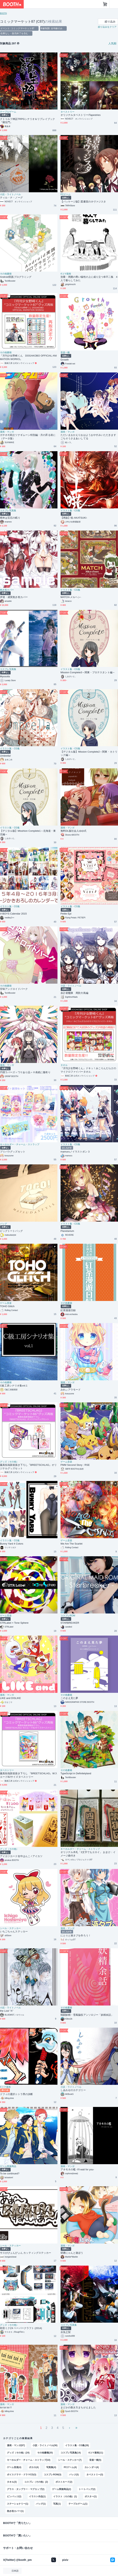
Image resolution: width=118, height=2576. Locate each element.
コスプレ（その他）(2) (36, 2482)
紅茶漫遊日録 (68, 1310)
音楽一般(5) (95, 2460)
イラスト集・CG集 (70, 510)
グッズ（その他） (9, 1462)
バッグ (3, 1224)
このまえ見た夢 (69, 1698)
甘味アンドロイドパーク (14, 988)
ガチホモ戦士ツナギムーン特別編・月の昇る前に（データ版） (28, 437)
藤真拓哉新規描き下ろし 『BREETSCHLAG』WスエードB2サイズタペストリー (28, 1775)
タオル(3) (12, 2482)
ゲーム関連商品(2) (61, 2489)
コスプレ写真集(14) (71, 2452)
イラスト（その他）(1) (65, 2496)
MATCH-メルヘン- (71, 597)
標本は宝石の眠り (10, 517)
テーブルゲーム (8, 112)
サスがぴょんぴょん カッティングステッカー (25, 2252)
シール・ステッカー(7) (70, 2460)
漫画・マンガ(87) (16, 2445)
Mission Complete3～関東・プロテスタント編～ (88, 672)
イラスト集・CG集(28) (77, 2445)
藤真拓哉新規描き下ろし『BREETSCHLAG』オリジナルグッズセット (28, 1466)
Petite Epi (66, 913)
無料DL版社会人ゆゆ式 (74, 830)
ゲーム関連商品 (8, 2166)
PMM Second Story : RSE (75, 1464)
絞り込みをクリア (107, 27)
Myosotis (5, 676)
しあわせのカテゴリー (73, 2090)
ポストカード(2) (64, 2482)
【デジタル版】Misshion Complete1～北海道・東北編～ (28, 832)
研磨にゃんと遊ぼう (72, 2252)
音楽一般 (65, 352)
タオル (64, 1065)
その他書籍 (6, 274)
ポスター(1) (91, 2496)
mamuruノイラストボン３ (75, 1151)
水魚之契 (66, 2332)
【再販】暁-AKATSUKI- (74, 517)
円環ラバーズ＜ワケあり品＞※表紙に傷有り (25, 1072)
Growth (65, 359)
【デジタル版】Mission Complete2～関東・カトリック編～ (89, 753)
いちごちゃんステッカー (14, 1931)
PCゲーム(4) (70, 2467)
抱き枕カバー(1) (15, 2511)
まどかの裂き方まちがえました (78, 2407)
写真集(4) (51, 2467)
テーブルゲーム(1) (78, 2503)
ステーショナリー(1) (17, 2503)
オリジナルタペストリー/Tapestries (81, 115)
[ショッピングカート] (105, 4)
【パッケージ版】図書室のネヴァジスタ (83, 201)
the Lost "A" (6, 2010)
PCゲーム (66, 194)
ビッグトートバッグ (11, 1231)
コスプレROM (68, 1615)
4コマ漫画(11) (95, 2452)
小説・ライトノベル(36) (45, 2445)
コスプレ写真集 (8, 510)
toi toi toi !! (6, 2407)
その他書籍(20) (45, 2452)
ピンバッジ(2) (14, 2496)
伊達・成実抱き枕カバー (14, 597)
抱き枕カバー (7, 590)
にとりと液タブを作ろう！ (76, 1935)
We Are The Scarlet (72, 1543)
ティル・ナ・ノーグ (11, 197)
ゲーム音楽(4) (14, 2467)
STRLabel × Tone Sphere (14, 1622)
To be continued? (9, 2173)
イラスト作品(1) (37, 2496)
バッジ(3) (74, 2474)
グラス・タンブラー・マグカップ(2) (25, 2489)
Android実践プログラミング (15, 276)
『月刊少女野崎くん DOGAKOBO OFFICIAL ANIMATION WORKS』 (28, 357)
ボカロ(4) (34, 2467)
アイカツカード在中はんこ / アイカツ (21, 1856)
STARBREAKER (70, 1622)
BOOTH (3, 13)
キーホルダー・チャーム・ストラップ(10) (28, 2460)
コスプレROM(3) (52, 2474)
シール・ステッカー (10, 1928)
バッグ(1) (41, 2503)
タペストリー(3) (94, 2474)
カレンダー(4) (91, 2467)
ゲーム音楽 (6, 1303)
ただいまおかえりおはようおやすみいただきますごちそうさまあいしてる (88, 437)
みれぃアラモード (71, 1389)
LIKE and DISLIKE (10, 1698)
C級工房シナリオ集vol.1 (13, 1385)
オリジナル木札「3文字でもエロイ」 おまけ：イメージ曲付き (88, 1854)
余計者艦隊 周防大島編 (74, 993)
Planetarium (67, 1231)
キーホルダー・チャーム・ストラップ (19, 1144)
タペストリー (67, 112)
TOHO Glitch (7, 1306)
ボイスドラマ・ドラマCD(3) (21, 2474)
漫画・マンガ (7, 432)
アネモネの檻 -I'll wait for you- (77, 2169)
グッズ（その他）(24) (18, 2452)
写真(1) (57, 2503)
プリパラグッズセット (12, 1151)
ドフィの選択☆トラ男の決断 (16, 2094)
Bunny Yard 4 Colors (11, 1543)
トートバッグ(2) (87, 2489)
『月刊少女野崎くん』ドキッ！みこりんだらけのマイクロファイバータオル (88, 1070)
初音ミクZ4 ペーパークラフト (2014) (21, 2328)
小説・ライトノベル (10, 194)
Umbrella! (5, 755)
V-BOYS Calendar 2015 (13, 913)
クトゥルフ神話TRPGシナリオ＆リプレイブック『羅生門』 (27, 121)
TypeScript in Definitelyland (76, 1773)
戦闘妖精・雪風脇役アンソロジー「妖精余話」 (87, 2014)
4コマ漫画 (66, 274)
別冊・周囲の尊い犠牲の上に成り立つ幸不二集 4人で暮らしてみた (89, 278)
